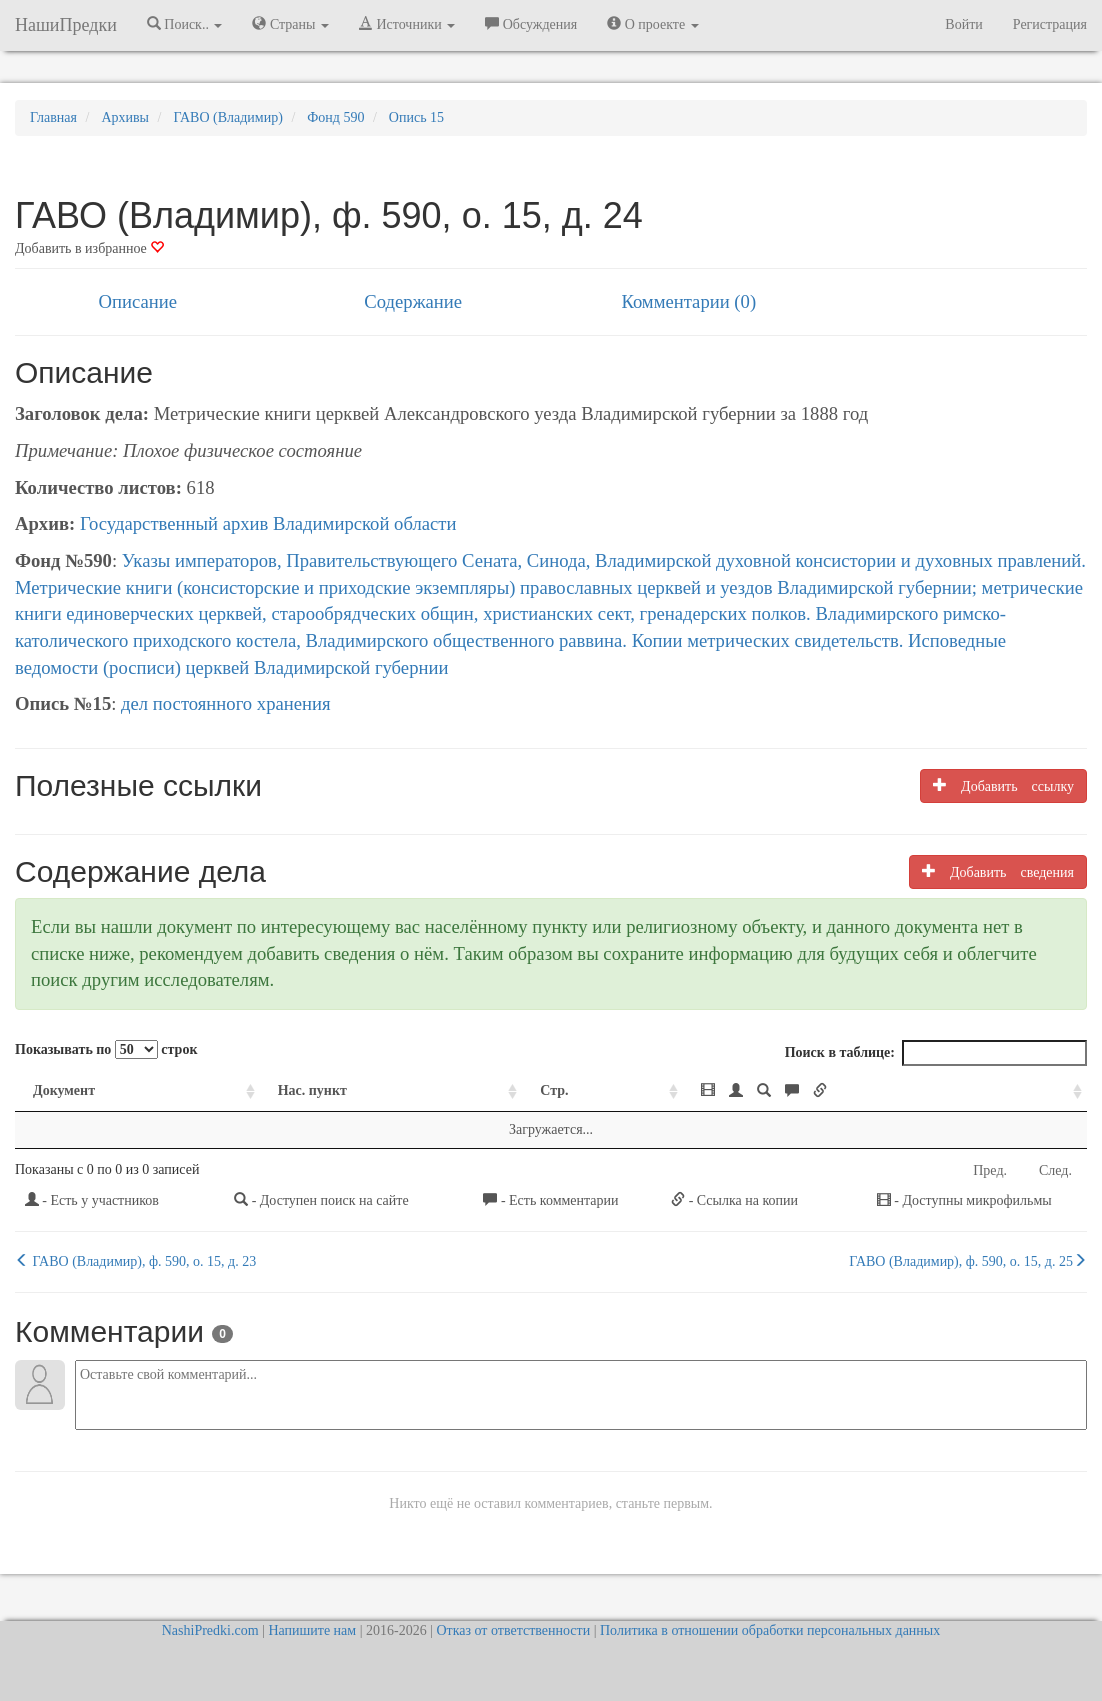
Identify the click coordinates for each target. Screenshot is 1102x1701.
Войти (963, 24)
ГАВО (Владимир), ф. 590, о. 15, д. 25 (968, 1261)
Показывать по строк (106, 1049)
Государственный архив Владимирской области (268, 523)
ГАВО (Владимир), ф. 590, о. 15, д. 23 (135, 1261)
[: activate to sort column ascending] (885, 1091)
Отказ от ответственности (513, 1630)
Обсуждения (531, 24)
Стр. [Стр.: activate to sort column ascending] (554, 1090)
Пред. (990, 1170)
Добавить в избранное (89, 248)
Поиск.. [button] (185, 24)
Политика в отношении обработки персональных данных (770, 1630)
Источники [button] (407, 24)
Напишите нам (312, 1630)
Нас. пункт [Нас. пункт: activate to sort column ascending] (312, 1090)
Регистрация (1050, 24)
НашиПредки (66, 25)
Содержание (413, 301)
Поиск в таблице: (936, 1053)
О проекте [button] (652, 24)
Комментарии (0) (688, 301)
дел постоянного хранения (226, 703)
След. (1055, 1170)
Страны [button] (290, 24)
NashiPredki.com (210, 1630)
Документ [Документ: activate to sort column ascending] (64, 1090)
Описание (138, 301)
